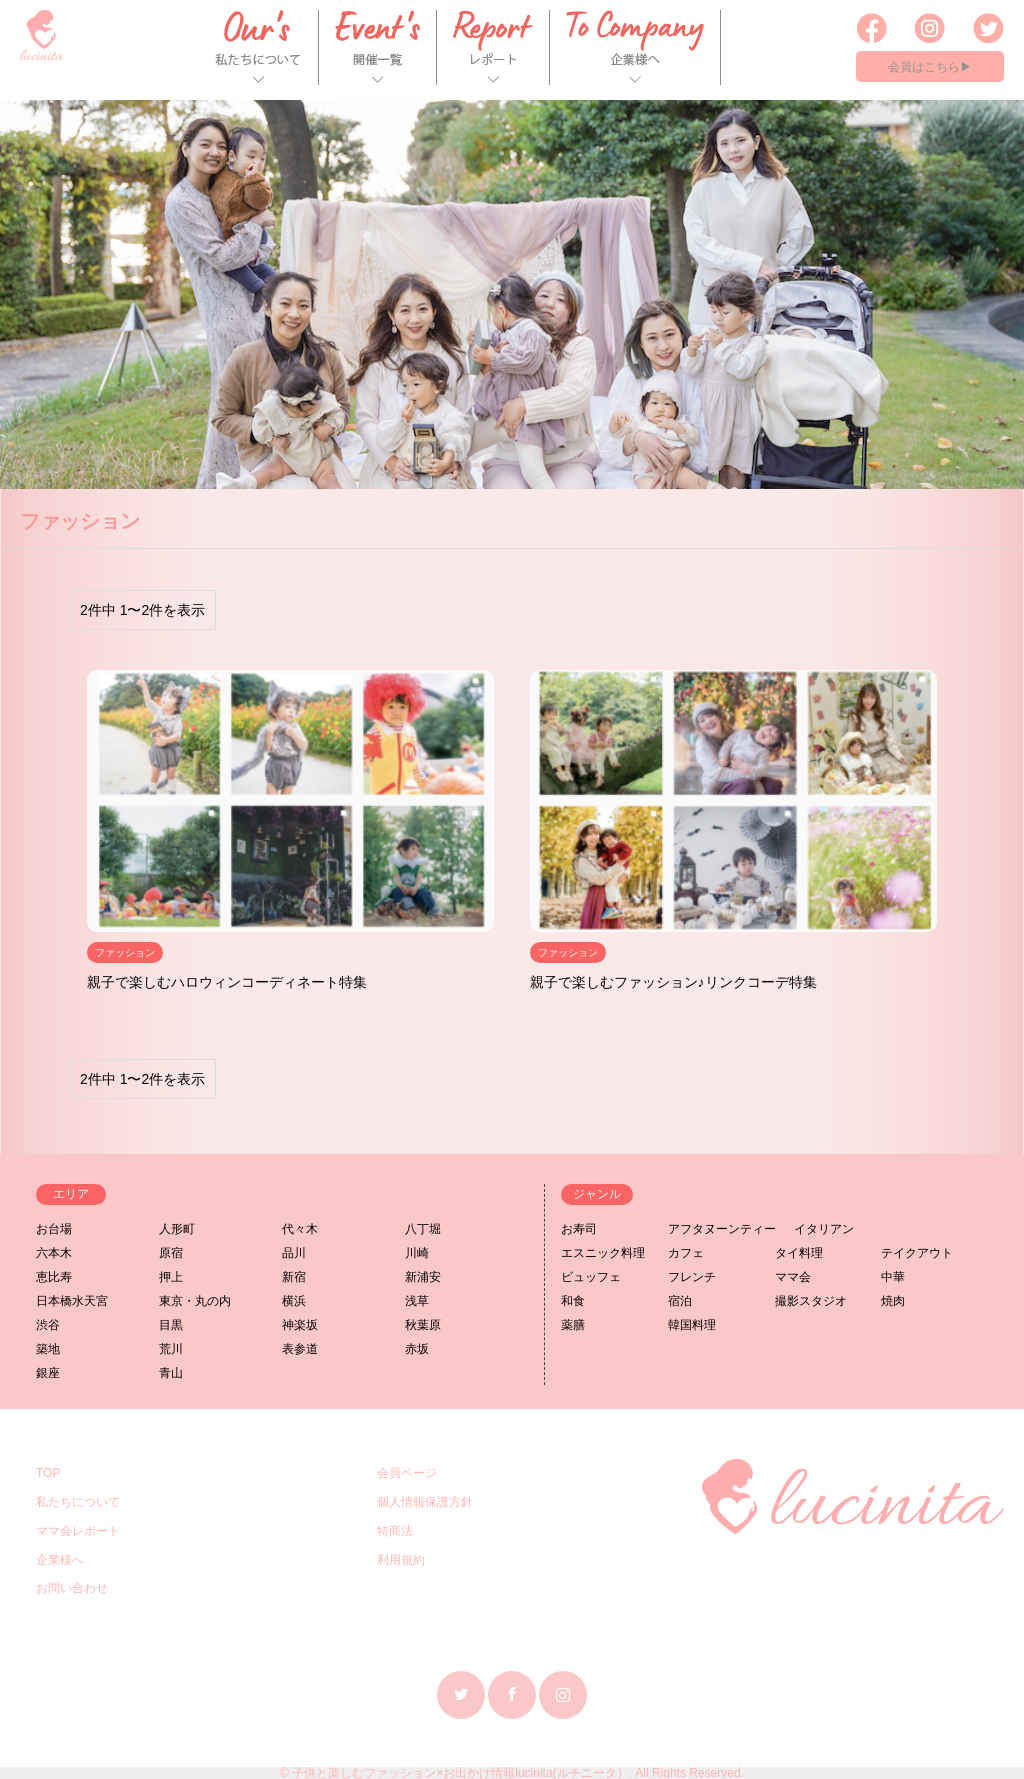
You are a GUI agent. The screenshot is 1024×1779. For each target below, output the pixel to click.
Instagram (563, 1694)
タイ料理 (799, 1253)
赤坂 (417, 1349)
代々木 (300, 1229)
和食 (573, 1301)
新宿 (294, 1277)
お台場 (54, 1229)
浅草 (417, 1301)
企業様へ (60, 1560)
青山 (171, 1373)
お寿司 (579, 1229)
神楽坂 (300, 1325)
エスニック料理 (603, 1253)
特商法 (395, 1531)
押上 (171, 1277)
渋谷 (48, 1325)
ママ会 (793, 1277)
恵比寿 (54, 1277)
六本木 (54, 1253)
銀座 (48, 1373)
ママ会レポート (78, 1531)
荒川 (171, 1349)
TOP (48, 1473)
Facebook (512, 1694)
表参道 (300, 1349)
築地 (48, 1349)
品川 (294, 1253)
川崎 (417, 1253)
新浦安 (423, 1277)
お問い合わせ (72, 1588)
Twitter (461, 1694)
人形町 (177, 1229)
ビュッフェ (591, 1277)
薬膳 (573, 1325)
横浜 (294, 1301)
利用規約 (401, 1560)
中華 (893, 1277)
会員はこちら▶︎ (930, 67)
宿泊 (680, 1301)
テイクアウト (917, 1253)
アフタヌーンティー (722, 1229)
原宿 (171, 1253)
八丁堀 (423, 1229)
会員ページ (407, 1473)
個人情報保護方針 (425, 1502)
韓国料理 (692, 1325)
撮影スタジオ (811, 1301)
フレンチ (692, 1277)
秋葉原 (423, 1325)
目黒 (171, 1325)
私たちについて (78, 1502)
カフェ (686, 1253)
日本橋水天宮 (72, 1301)
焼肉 (893, 1301)
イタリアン (824, 1229)
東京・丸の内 (195, 1301)
